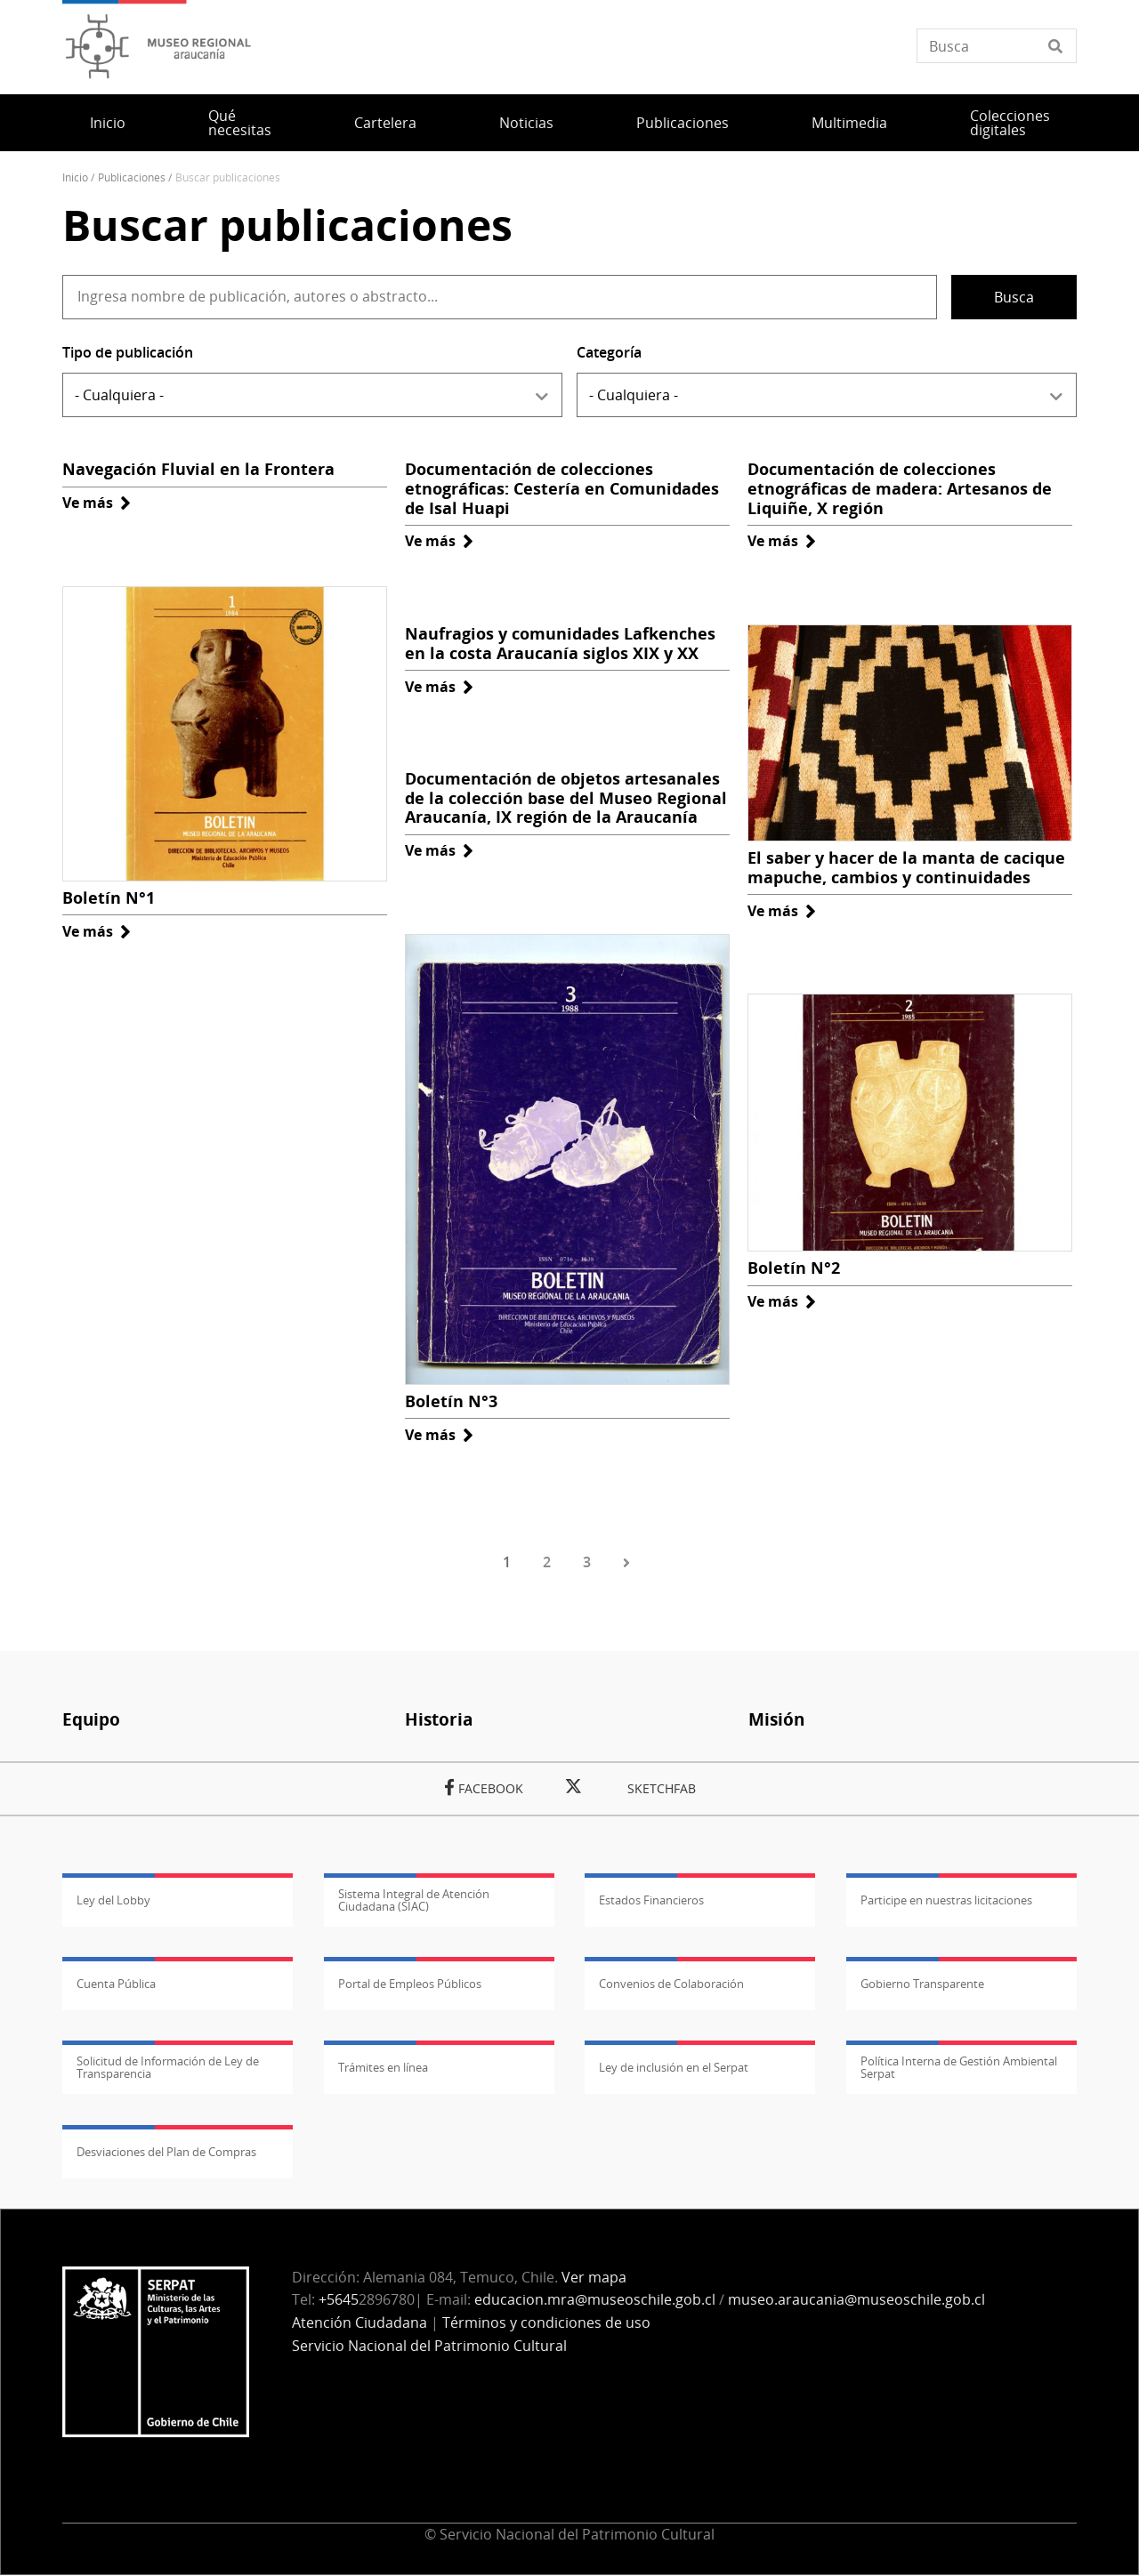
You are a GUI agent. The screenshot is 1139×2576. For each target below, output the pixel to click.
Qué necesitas (239, 123)
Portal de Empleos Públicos (409, 1984)
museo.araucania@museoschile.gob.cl (856, 2299)
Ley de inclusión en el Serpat (673, 2067)
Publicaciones (682, 123)
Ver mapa (593, 2277)
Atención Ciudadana (359, 2322)
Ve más (96, 502)
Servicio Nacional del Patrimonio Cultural (429, 2345)
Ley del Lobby (113, 1900)
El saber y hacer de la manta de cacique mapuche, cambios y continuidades (906, 867)
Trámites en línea (383, 2067)
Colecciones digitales (1010, 123)
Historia (439, 1719)
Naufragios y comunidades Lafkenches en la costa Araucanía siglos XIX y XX (560, 643)
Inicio (107, 123)
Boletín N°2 (793, 1267)
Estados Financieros (651, 1900)
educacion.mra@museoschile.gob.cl (594, 2299)
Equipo (91, 1719)
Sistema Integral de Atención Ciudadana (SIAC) (413, 1900)
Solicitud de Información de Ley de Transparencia (168, 2067)
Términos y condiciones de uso (546, 2322)
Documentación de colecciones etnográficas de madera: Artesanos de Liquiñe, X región (899, 488)
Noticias (526, 123)
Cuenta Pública (116, 1984)
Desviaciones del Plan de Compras (166, 2152)
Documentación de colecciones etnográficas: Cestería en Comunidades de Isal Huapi (562, 488)
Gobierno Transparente (922, 1984)
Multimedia (849, 123)
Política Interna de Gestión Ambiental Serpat (958, 2067)
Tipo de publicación (127, 352)
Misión (776, 1719)
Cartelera (385, 123)
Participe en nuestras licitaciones (946, 1900)
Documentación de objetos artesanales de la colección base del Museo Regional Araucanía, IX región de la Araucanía (566, 797)
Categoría (609, 352)
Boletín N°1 (108, 897)
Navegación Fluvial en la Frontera (198, 468)
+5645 (339, 2299)
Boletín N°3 (451, 1401)
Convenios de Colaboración (671, 1984)
